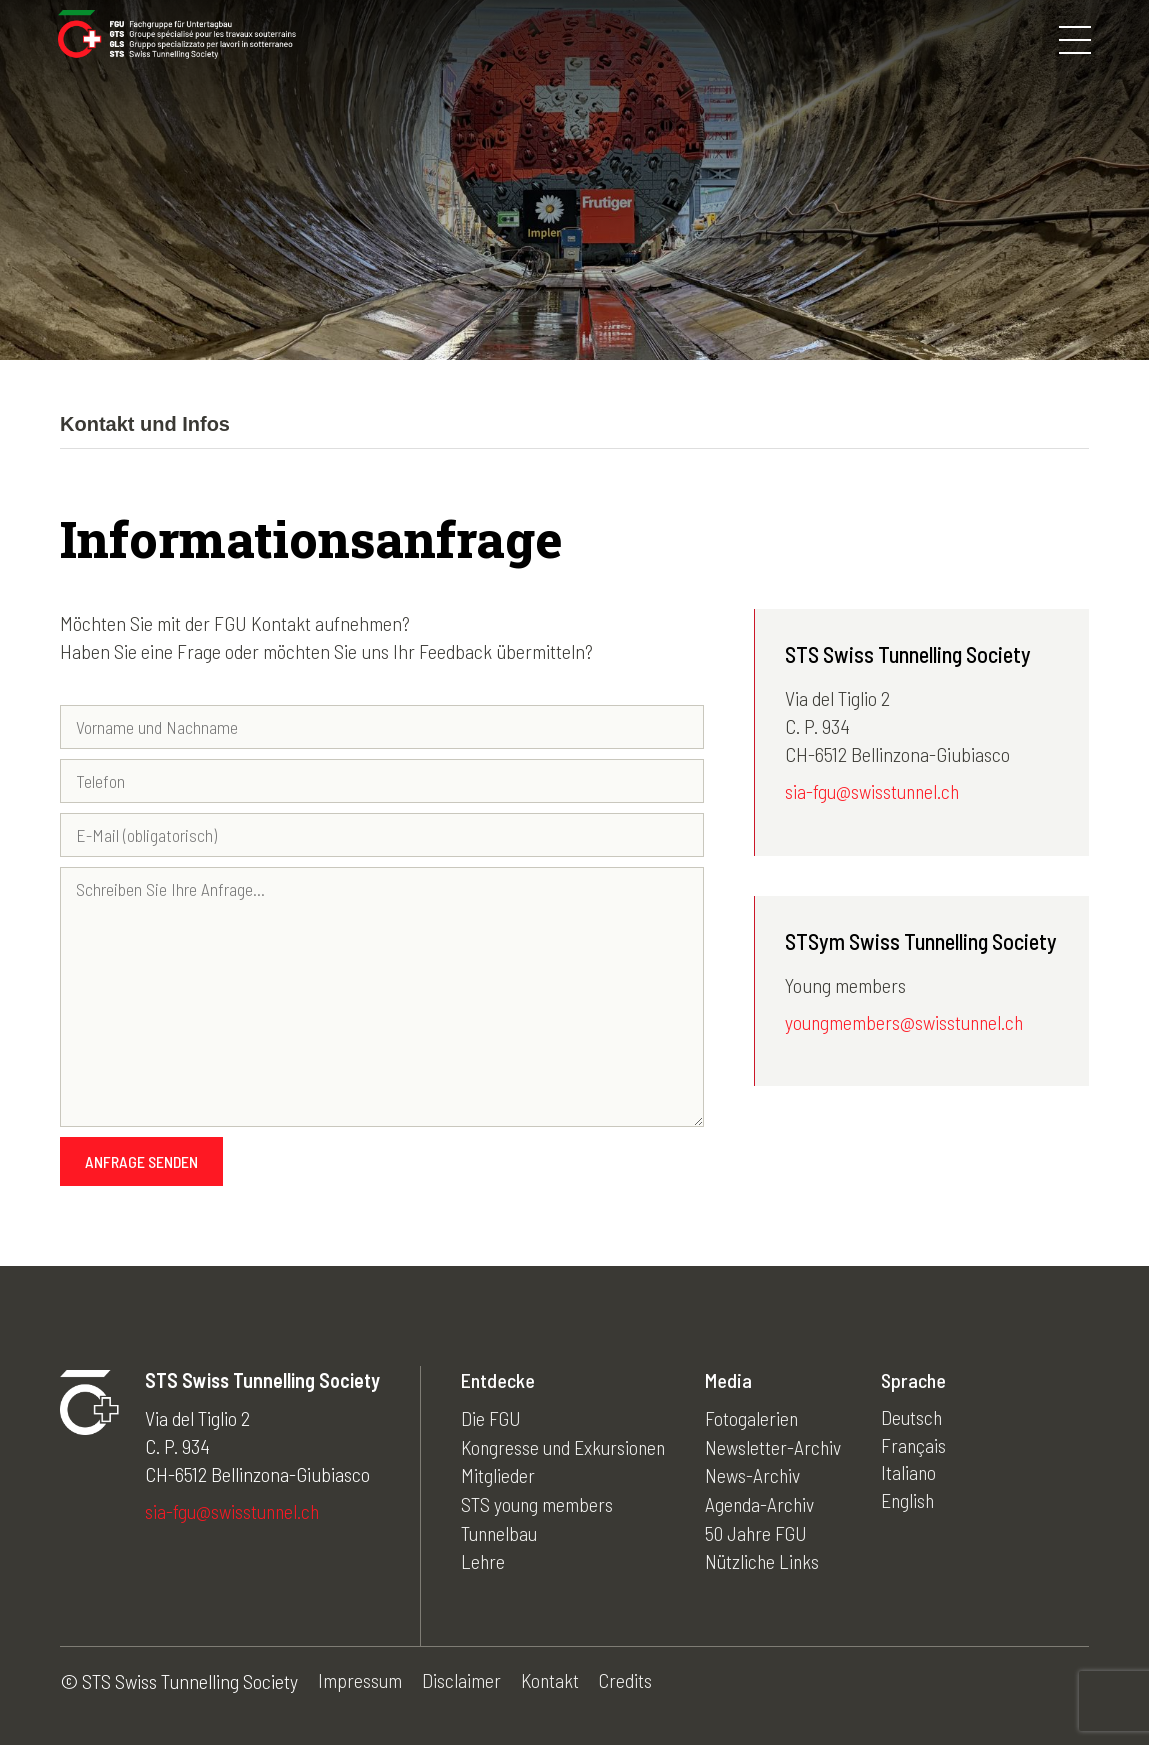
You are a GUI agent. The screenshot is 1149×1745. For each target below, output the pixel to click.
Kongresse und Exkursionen (566, 1446)
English (916, 1502)
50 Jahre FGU (764, 1530)
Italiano (917, 1474)
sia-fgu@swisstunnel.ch (874, 792)
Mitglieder (498, 1474)
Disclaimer (462, 1681)
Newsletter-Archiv (780, 1446)
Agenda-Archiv (767, 1502)
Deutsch (920, 1418)
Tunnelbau (501, 1530)
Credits (629, 1681)
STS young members (538, 1502)
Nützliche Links (770, 1558)
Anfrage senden (141, 1161)
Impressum (360, 1681)
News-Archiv (760, 1474)
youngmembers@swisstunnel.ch (907, 1023)
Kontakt (552, 1681)
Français (922, 1446)
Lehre (483, 1558)
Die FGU (491, 1418)
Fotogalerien (759, 1418)
